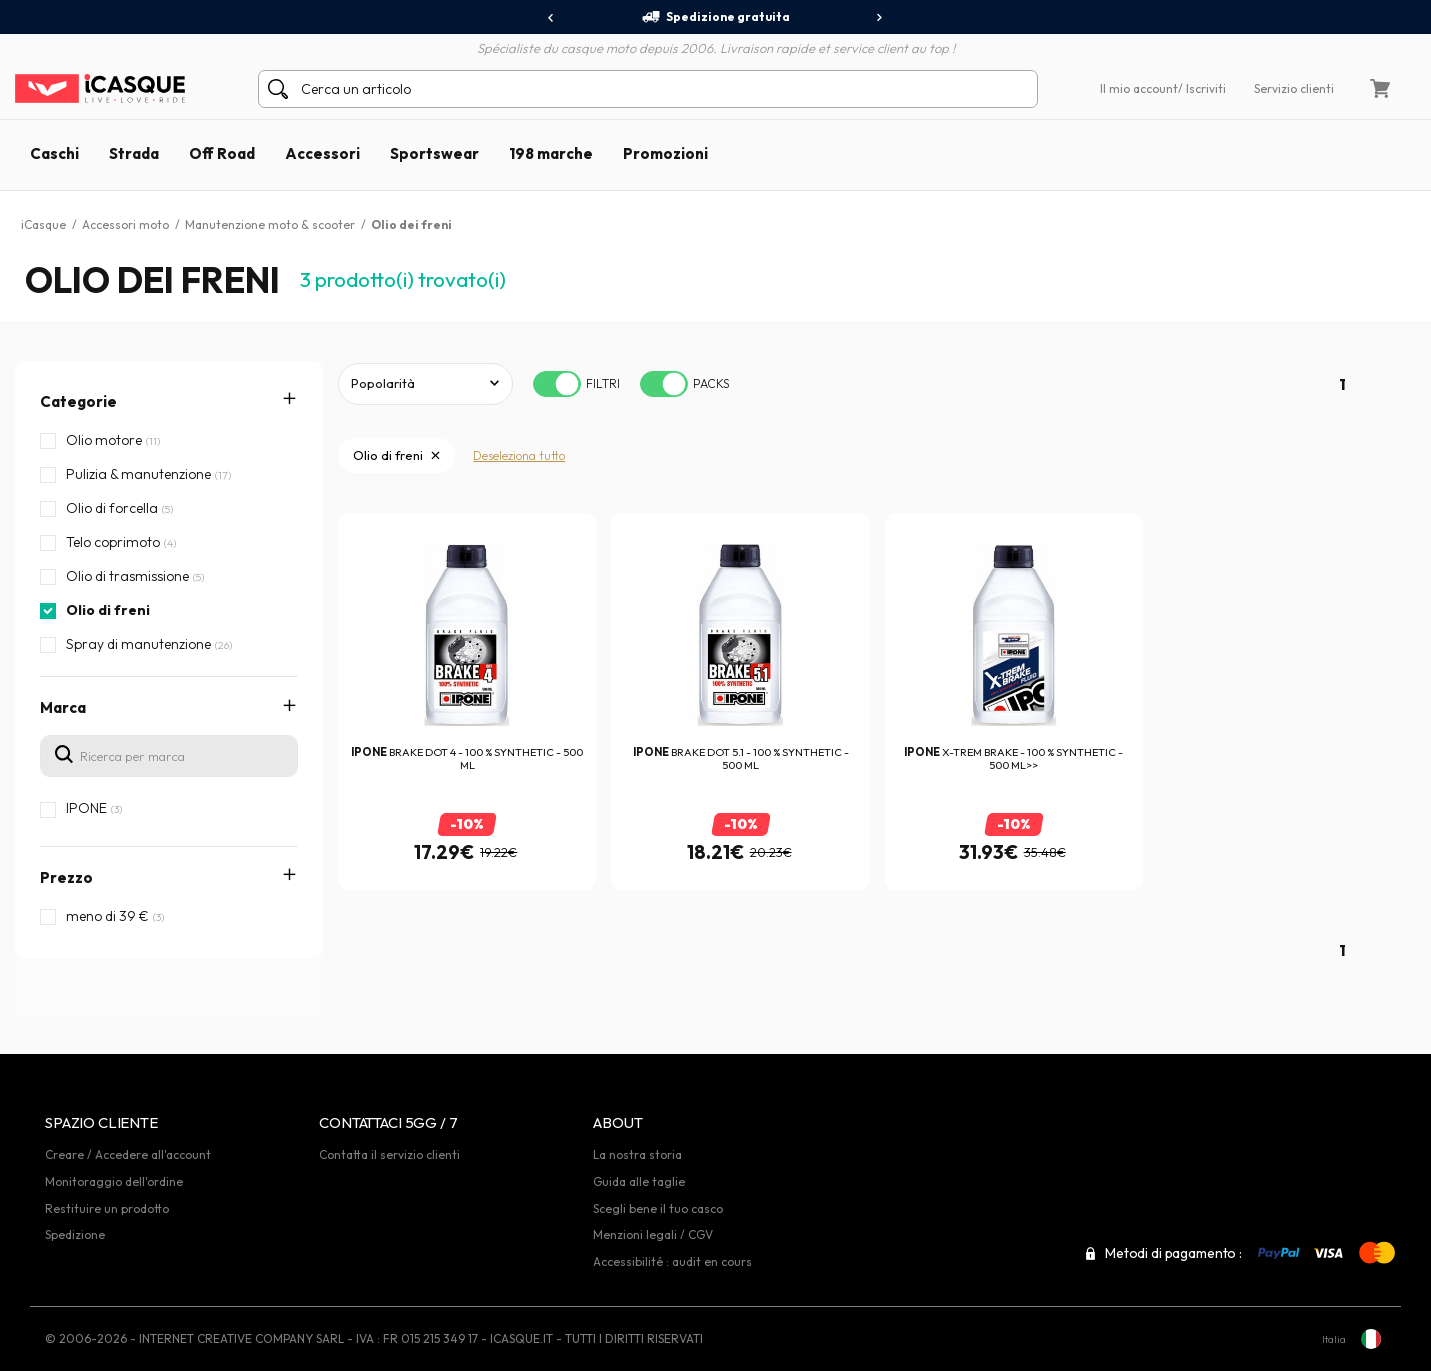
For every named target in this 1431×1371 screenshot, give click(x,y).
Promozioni (665, 153)
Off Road (222, 153)
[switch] (557, 384)
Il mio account (1139, 88)
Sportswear (434, 153)
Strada (134, 153)
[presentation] (551, 18)
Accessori (322, 153)
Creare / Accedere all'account (128, 1154)
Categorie (78, 401)
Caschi (54, 153)
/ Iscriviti (1202, 88)
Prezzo (66, 877)
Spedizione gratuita (715, 17)
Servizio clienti (1294, 88)
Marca (63, 707)
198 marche (551, 153)
